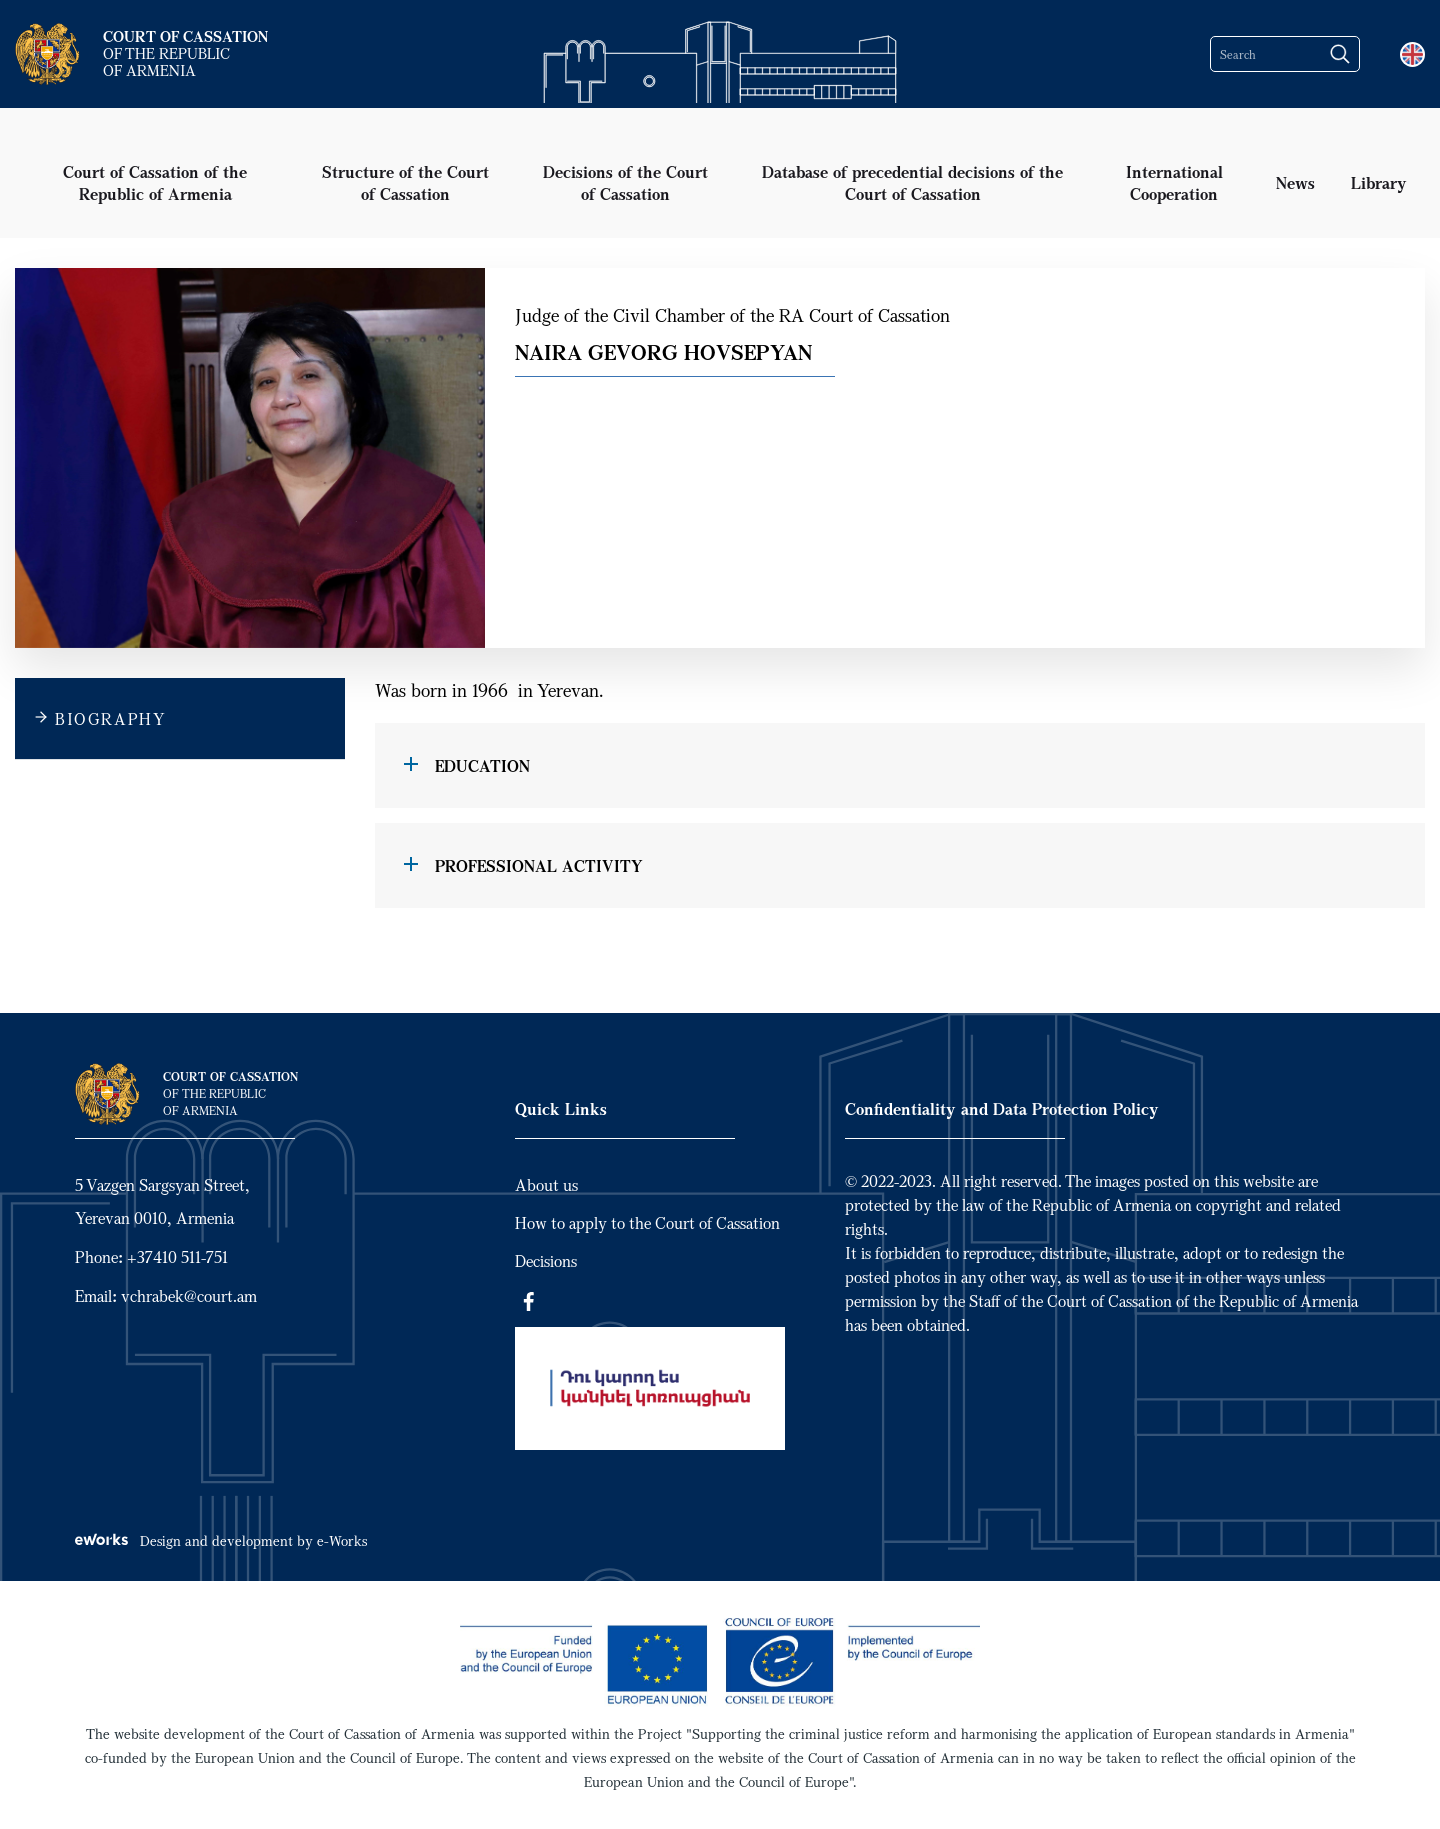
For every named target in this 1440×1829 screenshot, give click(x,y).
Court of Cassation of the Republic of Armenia (155, 182)
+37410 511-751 (177, 1257)
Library (1379, 182)
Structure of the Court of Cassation (405, 182)
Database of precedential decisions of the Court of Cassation (912, 182)
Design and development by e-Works (221, 1540)
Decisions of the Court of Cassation (625, 182)
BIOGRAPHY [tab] (110, 719)
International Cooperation (1174, 182)
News (1295, 182)
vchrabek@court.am (189, 1296)
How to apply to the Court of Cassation (647, 1223)
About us (546, 1185)
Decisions (546, 1261)
